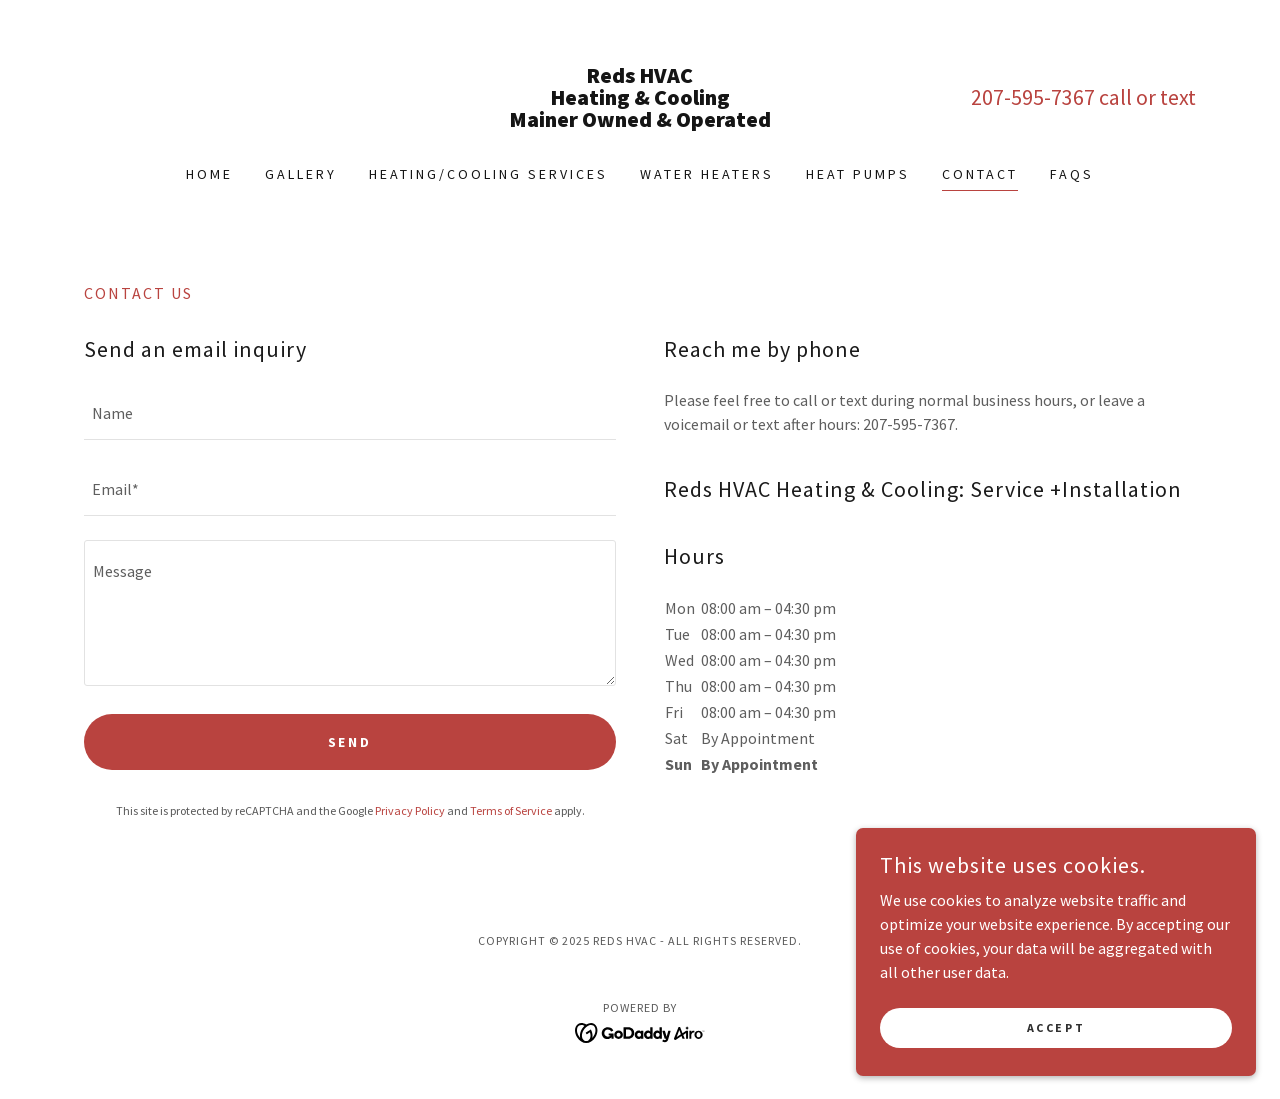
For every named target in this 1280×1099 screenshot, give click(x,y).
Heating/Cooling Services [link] (488, 174)
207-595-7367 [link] (1033, 97)
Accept (1056, 1027)
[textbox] (350, 414)
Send (350, 742)
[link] (640, 121)
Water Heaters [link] (707, 174)
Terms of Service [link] (511, 810)
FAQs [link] (1072, 174)
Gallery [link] (301, 174)
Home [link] (209, 174)
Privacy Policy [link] (410, 810)
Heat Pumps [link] (858, 174)
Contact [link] (980, 174)
